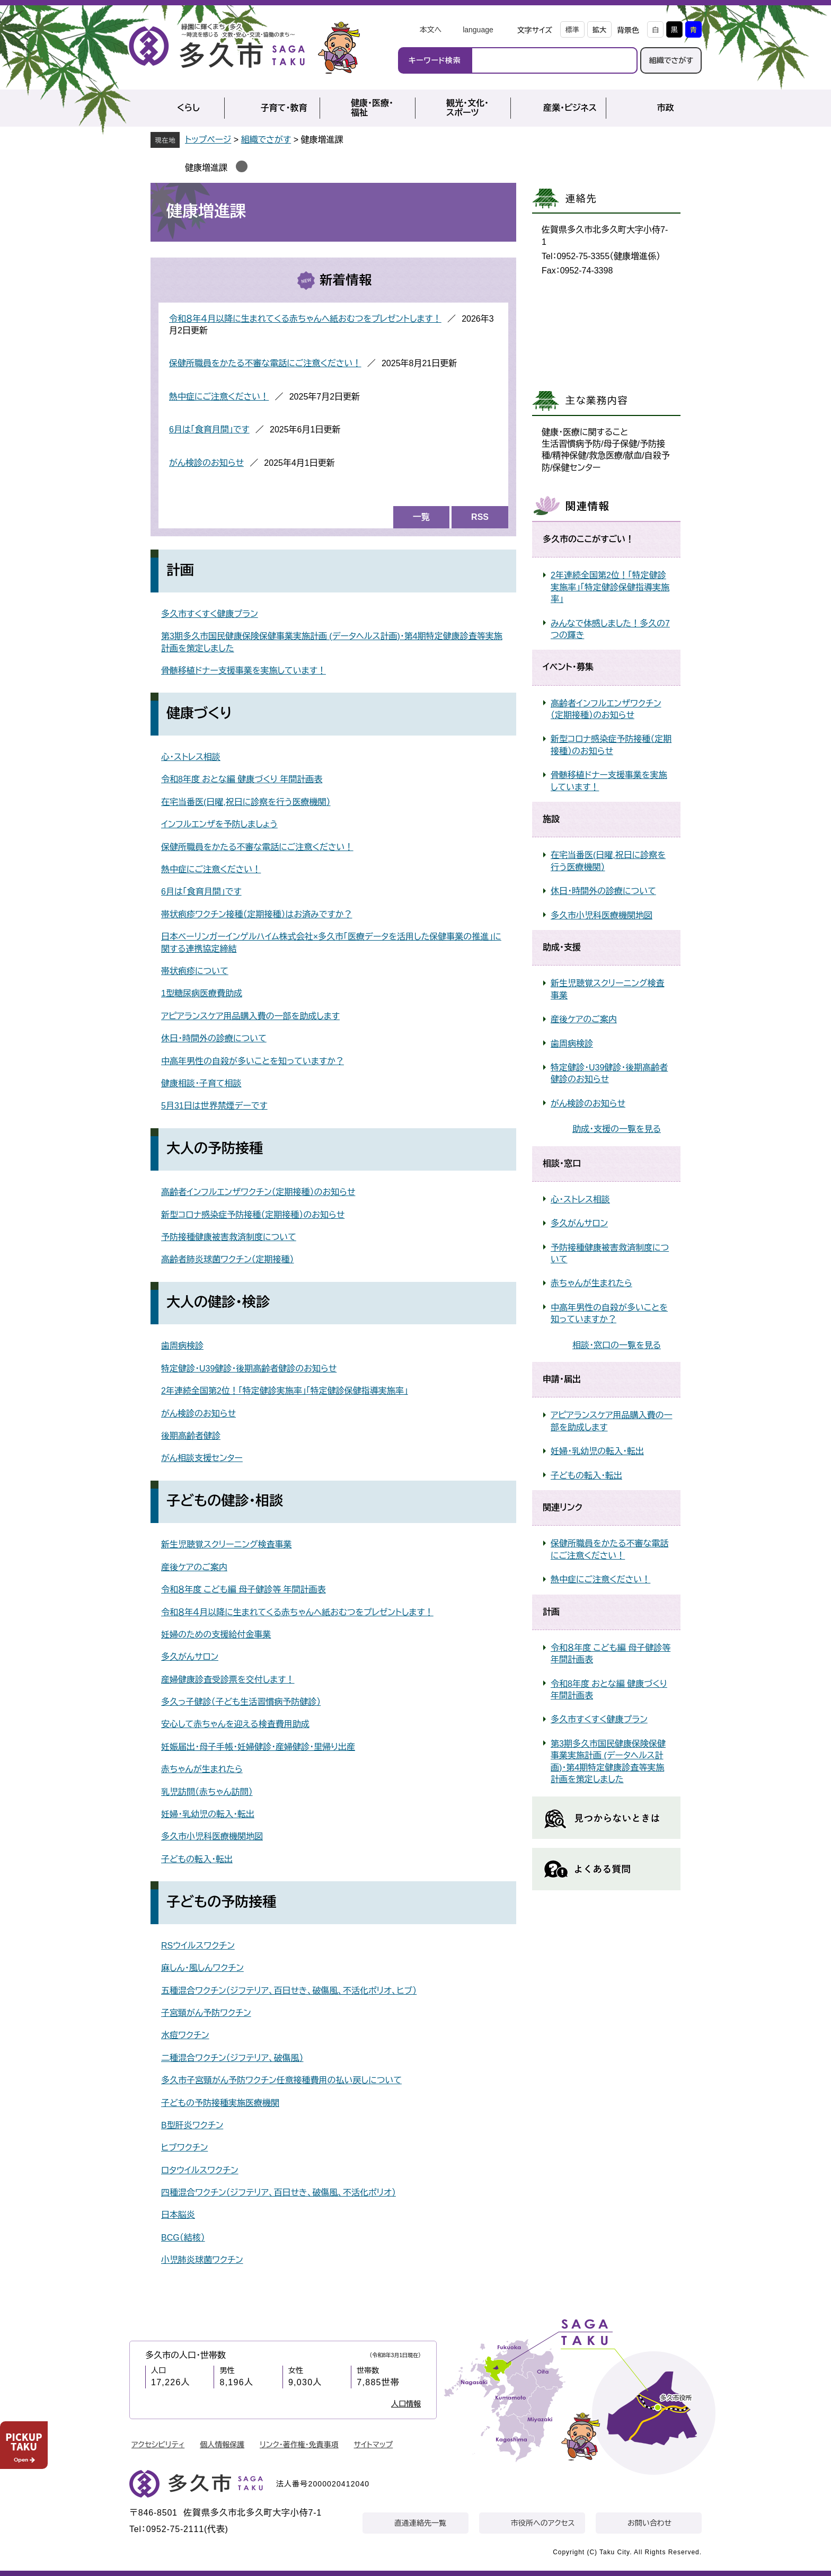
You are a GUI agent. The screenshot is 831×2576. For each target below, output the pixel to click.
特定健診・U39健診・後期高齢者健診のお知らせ (249, 1368)
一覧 (421, 516)
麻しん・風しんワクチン (202, 1967)
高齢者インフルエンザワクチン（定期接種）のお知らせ (258, 1192)
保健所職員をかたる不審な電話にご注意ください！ (265, 363)
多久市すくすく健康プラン (209, 613)
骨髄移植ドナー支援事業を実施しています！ (243, 670)
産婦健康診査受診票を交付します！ (228, 1679)
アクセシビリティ (157, 2444)
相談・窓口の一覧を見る (616, 1345)
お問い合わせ (649, 2523)
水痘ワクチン (185, 2035)
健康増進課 (206, 167)
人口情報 (406, 2404)
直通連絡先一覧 (420, 2523)
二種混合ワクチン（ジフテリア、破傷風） (232, 2057)
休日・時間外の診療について (214, 1038)
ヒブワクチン (184, 2147)
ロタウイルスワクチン (199, 2170)
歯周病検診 (182, 1345)
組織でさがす (671, 60)
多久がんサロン (189, 1656)
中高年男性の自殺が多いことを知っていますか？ (252, 1061)
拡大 (599, 30)
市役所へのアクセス (542, 2523)
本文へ (430, 29)
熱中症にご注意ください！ (219, 396)
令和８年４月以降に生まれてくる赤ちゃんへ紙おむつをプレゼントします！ (305, 318)
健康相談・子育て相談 (201, 1083)
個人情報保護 (222, 2444)
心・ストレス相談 (190, 757)
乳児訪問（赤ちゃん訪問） (207, 1791)
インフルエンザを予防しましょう (219, 824)
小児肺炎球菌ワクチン (202, 2259)
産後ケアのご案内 (194, 1567)
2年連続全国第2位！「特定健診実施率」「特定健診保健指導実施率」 (284, 1390)
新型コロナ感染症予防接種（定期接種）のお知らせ (252, 1214)
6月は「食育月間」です (209, 429)
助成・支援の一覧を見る (616, 1129)
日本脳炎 (178, 2214)
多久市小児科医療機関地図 (212, 1836)
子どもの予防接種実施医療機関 (220, 2103)
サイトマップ (373, 2444)
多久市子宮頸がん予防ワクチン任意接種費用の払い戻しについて (281, 2080)
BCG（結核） (183, 2237)
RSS (480, 516)
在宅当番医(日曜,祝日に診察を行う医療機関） (246, 802)
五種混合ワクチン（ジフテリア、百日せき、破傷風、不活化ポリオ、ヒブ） (289, 1990)
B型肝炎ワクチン (192, 2125)
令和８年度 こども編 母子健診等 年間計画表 (243, 1589)
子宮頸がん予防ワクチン (206, 2012)
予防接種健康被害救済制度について (228, 1237)
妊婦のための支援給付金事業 (216, 1634)
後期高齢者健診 (190, 1435)
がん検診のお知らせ (206, 462)
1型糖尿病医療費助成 (201, 993)
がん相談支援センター (202, 1458)
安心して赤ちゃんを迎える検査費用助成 (235, 1724)
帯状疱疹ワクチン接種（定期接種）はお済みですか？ (256, 914)
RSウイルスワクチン (198, 1945)
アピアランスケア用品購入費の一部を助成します (250, 1016)
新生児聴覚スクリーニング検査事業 (226, 1544)
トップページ (208, 139)
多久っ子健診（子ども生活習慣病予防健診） (241, 1701)
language (478, 29)
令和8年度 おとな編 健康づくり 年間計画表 (241, 779)
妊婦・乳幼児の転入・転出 (207, 1814)
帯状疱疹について (194, 971)
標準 (572, 30)
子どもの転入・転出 (197, 1859)
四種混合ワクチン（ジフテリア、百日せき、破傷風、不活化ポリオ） (278, 2192)
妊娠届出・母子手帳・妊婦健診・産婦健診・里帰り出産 (258, 1746)
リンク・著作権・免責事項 (299, 2444)
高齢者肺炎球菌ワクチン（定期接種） (227, 1259)
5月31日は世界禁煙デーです (214, 1105)
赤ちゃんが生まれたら (202, 1769)
